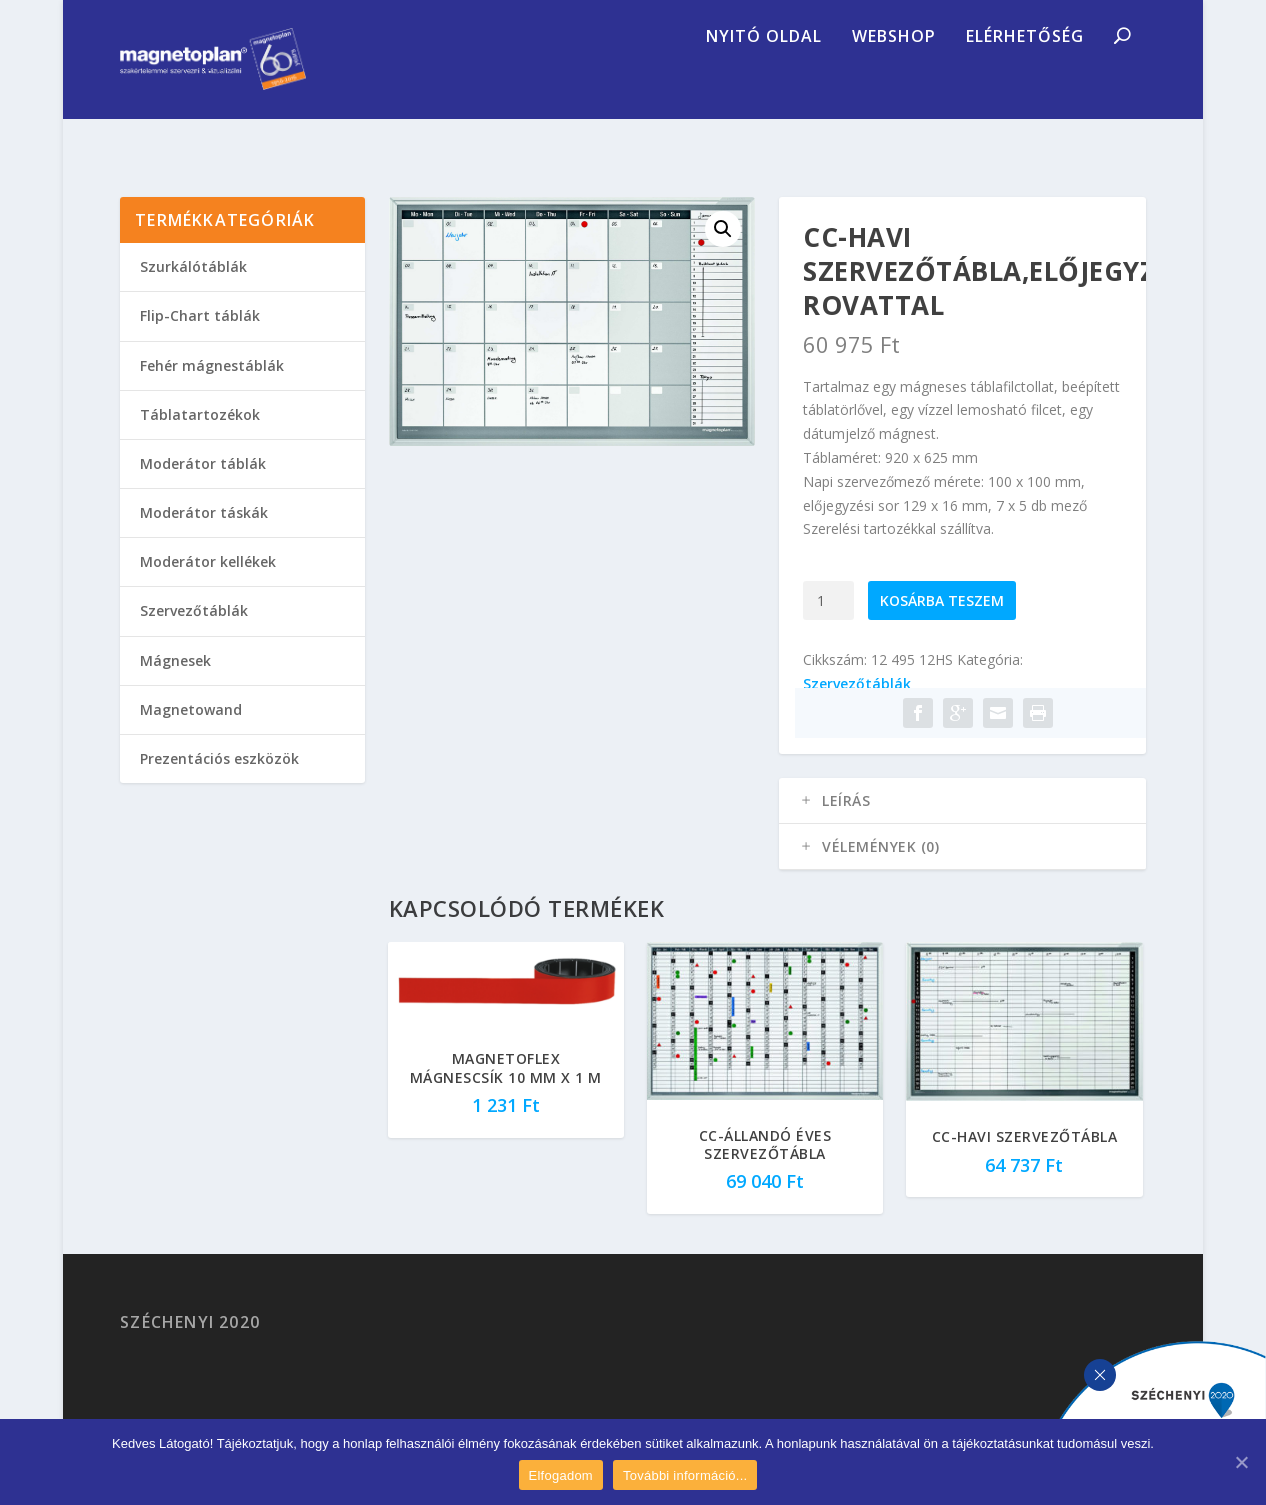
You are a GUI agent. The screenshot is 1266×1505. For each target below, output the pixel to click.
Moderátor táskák (204, 541)
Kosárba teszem (942, 629)
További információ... (685, 1475)
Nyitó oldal (764, 84)
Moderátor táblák (203, 492)
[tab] (962, 830)
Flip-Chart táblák (200, 344)
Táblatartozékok (200, 443)
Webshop (894, 84)
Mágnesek (175, 689)
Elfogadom (561, 1475)
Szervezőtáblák (857, 712)
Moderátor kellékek (208, 590)
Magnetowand (191, 738)
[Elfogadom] (1241, 1462)
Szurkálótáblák (193, 295)
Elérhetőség (1025, 84)
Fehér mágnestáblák (212, 393)
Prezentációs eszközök (219, 787)
